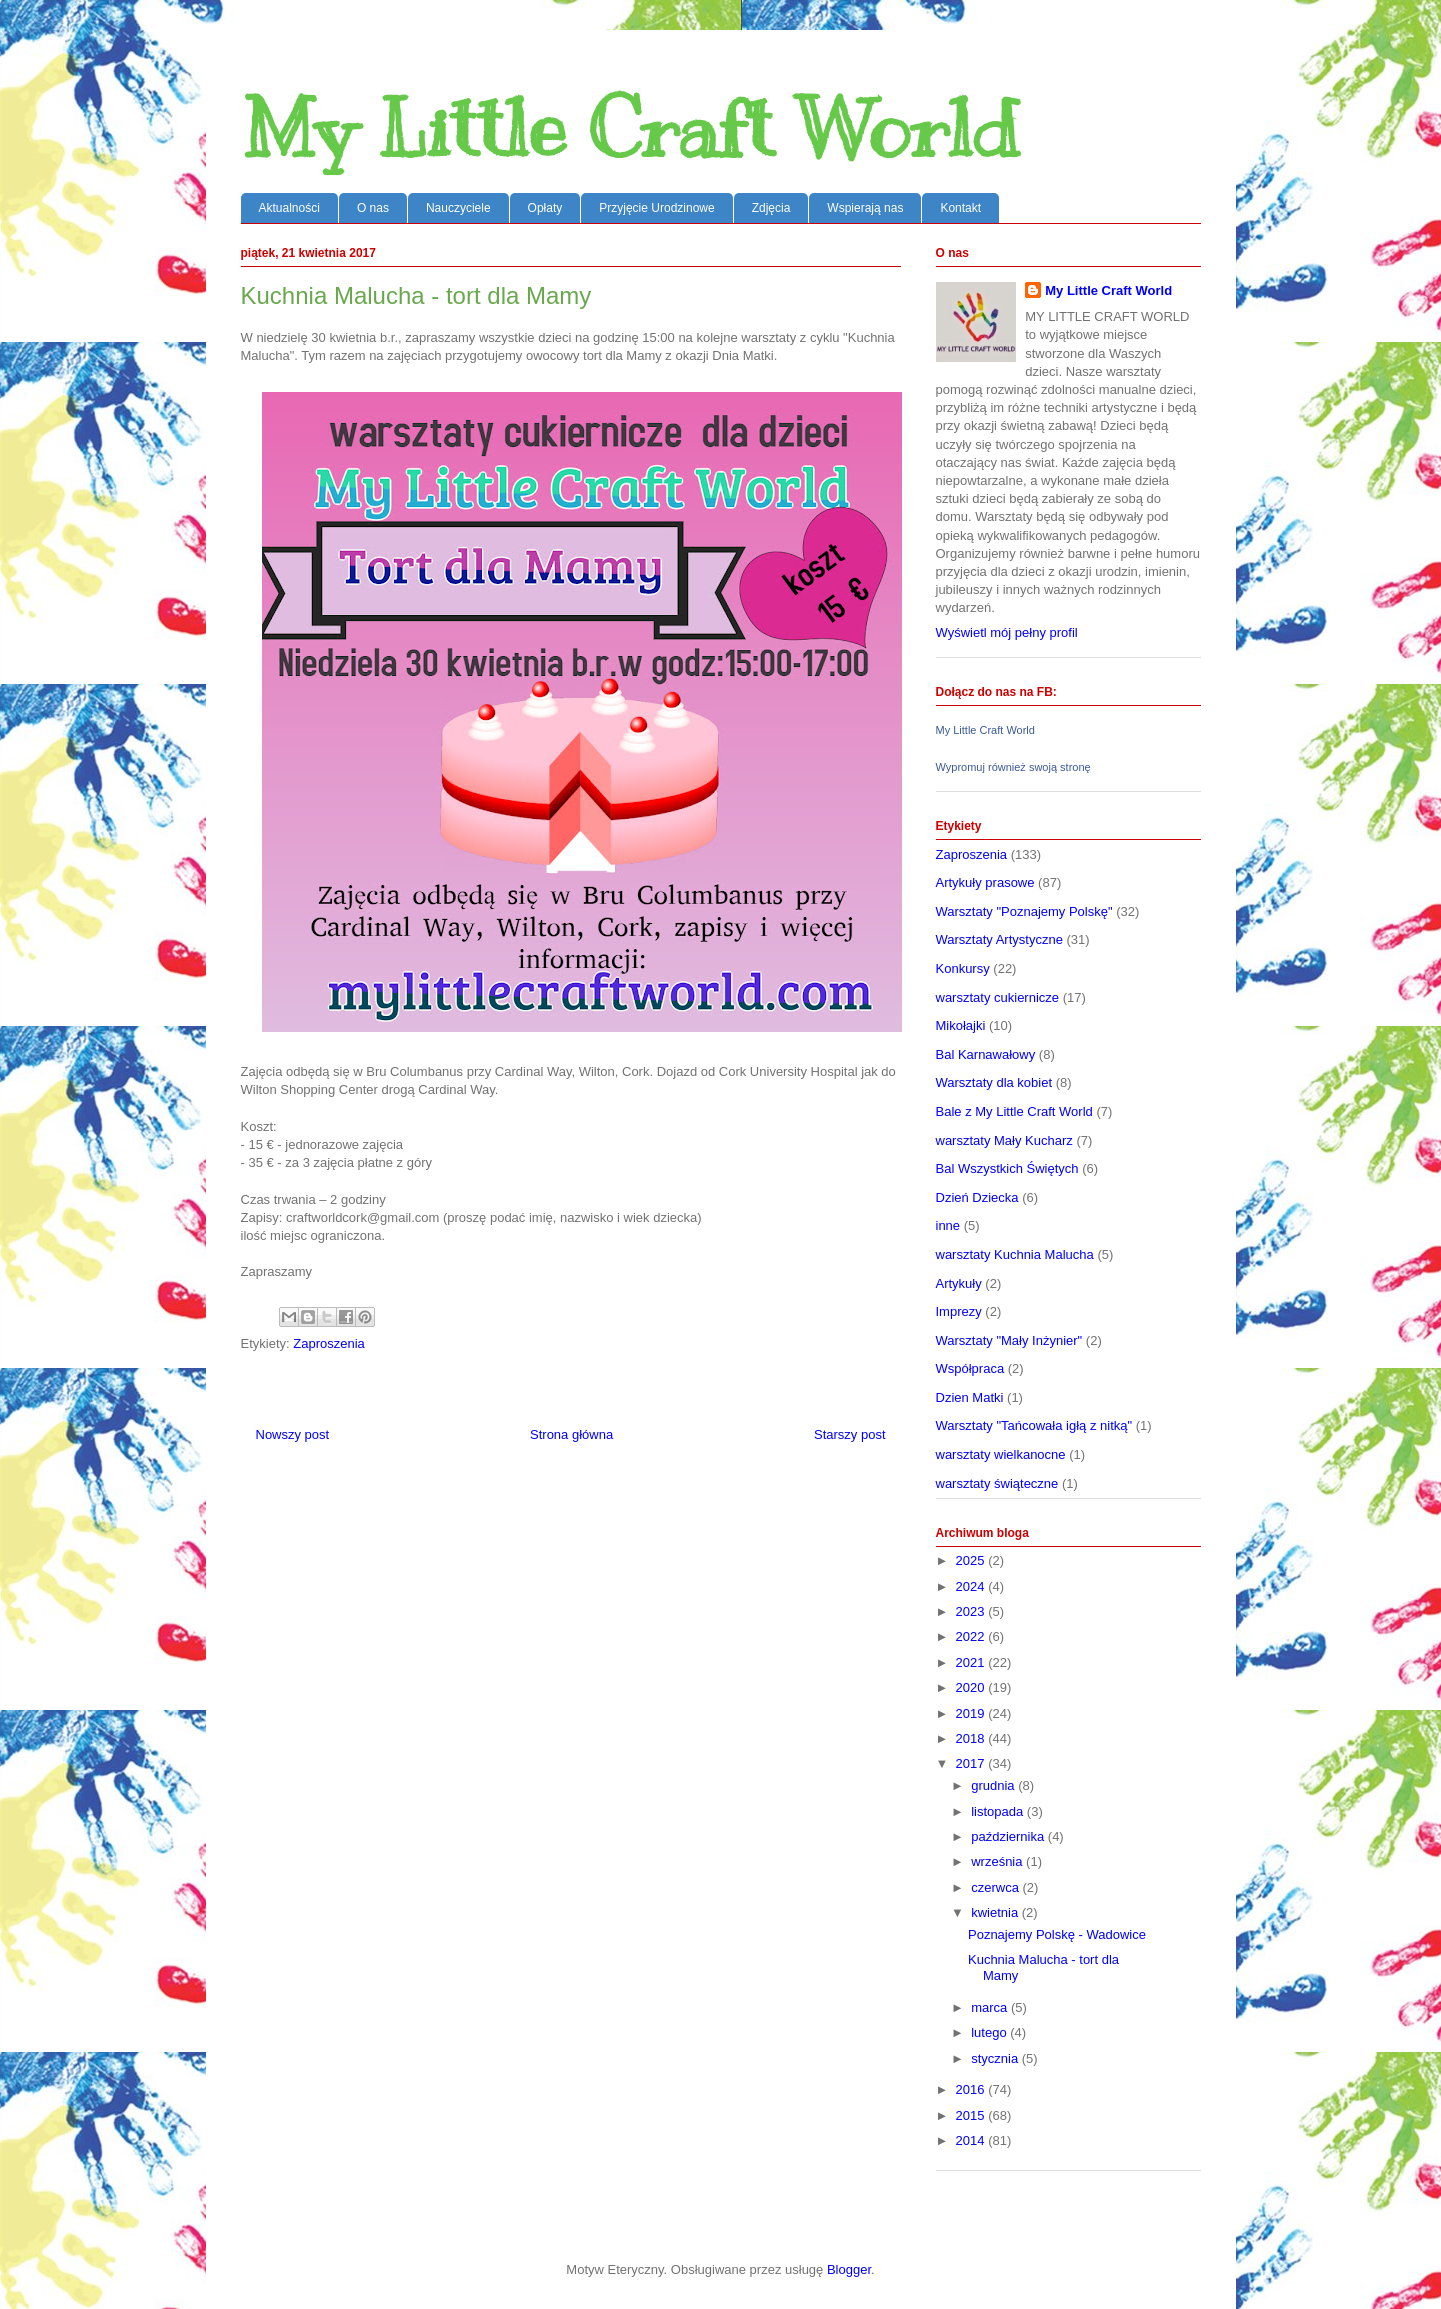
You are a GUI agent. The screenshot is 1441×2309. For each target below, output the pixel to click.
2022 (972, 1636)
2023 (972, 1611)
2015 (972, 2115)
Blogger (849, 2269)
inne (948, 1225)
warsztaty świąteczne (997, 1483)
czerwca (996, 1887)
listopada (999, 1811)
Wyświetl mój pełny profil (1007, 632)
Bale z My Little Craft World (1014, 1111)
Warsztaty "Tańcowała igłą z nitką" (1034, 1425)
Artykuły (959, 1283)
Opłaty (545, 208)
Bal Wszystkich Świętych (1007, 1168)
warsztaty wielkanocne (1001, 1454)
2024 (972, 1586)
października (1009, 1836)
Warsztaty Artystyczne (999, 939)
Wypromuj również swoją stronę (1013, 767)
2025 (972, 1560)
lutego (990, 2032)
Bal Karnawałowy (986, 1054)
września (998, 1861)
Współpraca (970, 1368)
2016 (972, 2089)
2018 (972, 1738)
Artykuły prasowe (985, 882)
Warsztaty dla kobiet (994, 1082)
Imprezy (959, 1311)
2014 (972, 2140)
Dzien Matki (970, 1397)
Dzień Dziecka (977, 1197)
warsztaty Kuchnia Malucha (1015, 1254)
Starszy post (850, 1434)
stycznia (996, 2058)
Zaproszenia (329, 1343)
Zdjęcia (771, 208)
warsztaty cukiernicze (998, 997)
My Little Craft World (630, 129)
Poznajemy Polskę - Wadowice (1057, 1934)
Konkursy (963, 968)
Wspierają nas (865, 208)
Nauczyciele (458, 208)
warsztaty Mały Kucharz (1004, 1140)
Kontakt (960, 208)
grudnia (994, 1785)
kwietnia (996, 1912)
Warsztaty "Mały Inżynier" (1009, 1340)
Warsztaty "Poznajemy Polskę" (1024, 911)
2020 (972, 1687)
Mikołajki (961, 1025)
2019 (972, 1713)
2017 (972, 1763)
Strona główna (571, 1434)
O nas (373, 208)
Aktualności (289, 208)
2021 (972, 1662)
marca (991, 2007)
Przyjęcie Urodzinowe (656, 208)
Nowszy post (293, 1434)
